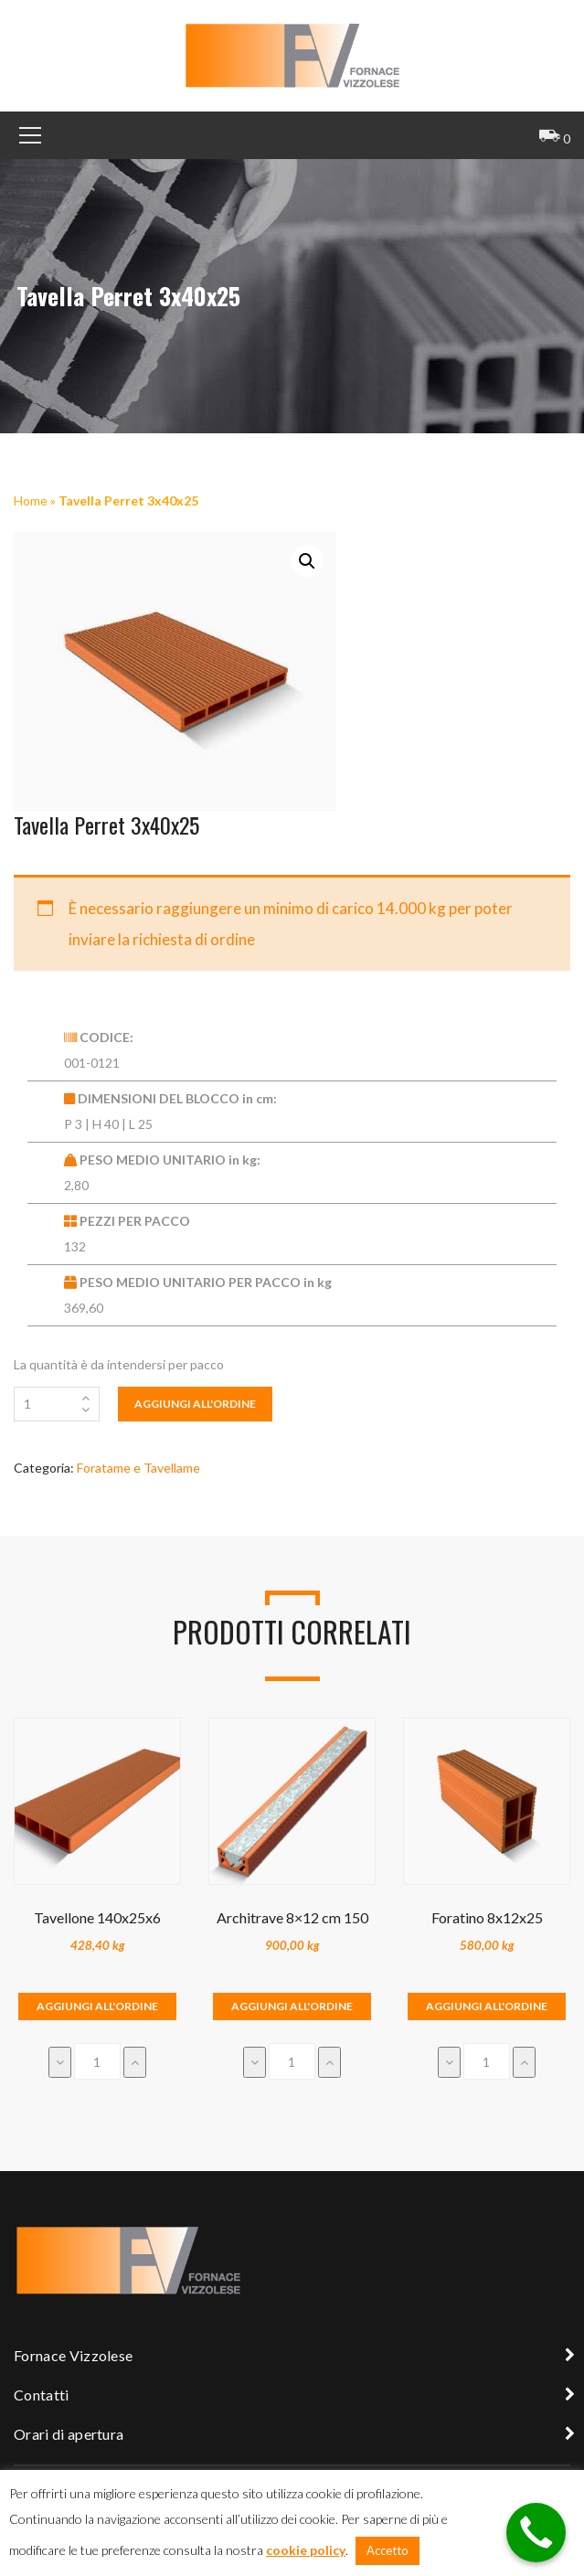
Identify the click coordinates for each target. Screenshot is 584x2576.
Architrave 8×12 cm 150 (292, 1917)
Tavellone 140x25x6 (97, 1917)
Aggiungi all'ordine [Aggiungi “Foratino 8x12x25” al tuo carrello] (486, 2006)
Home (31, 500)
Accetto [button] (387, 2550)
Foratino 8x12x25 (487, 1917)
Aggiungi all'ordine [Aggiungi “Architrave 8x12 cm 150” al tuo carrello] (292, 2006)
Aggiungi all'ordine (195, 1403)
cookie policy (305, 2550)
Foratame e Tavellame (138, 1467)
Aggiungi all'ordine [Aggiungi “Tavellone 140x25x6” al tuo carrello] (97, 2006)
